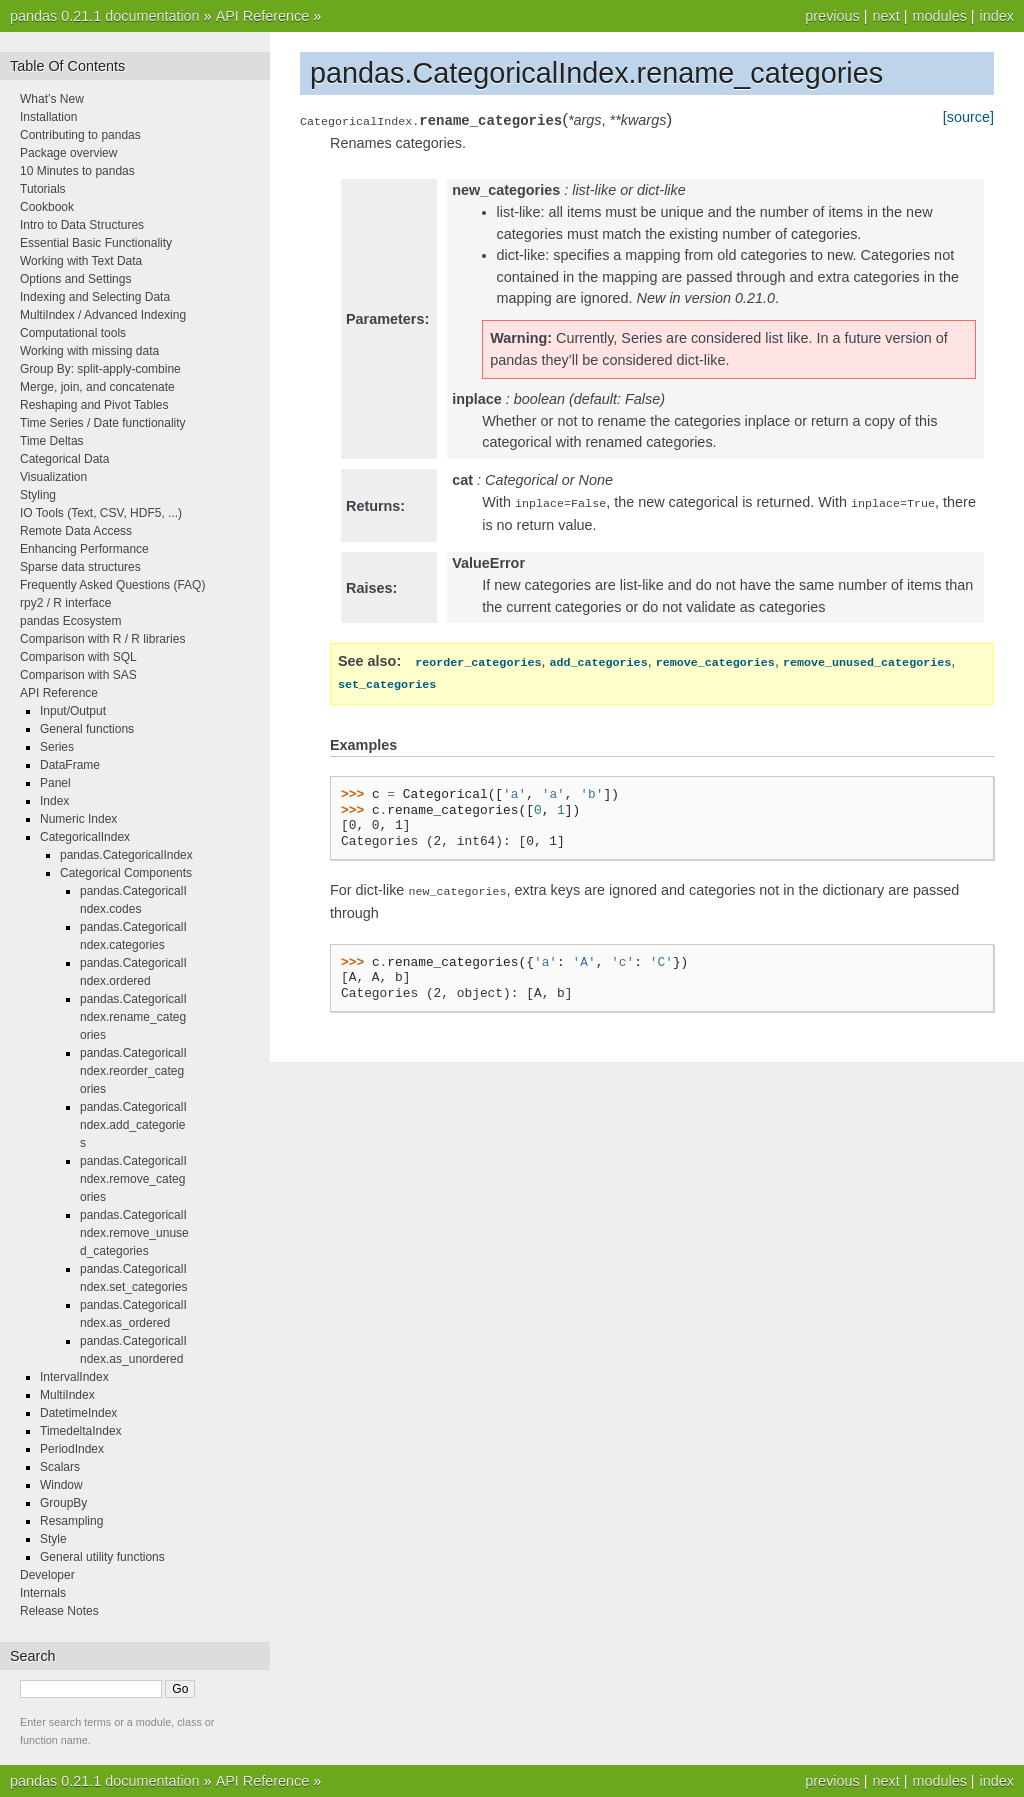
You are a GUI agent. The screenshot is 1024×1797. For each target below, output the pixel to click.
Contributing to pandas (80, 135)
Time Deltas (52, 441)
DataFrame (70, 765)
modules (939, 16)
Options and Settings (75, 279)
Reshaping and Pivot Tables (94, 405)
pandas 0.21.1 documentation (105, 16)
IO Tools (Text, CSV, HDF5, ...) (101, 513)
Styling (38, 495)
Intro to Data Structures (82, 225)
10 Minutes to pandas (77, 171)
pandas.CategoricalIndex (126, 855)
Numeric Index (78, 819)
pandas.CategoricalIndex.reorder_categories (133, 1071)
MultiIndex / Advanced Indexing (103, 315)
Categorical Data (64, 459)
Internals (43, 1593)
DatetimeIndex (78, 1413)
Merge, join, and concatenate (97, 387)
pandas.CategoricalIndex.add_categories (133, 1125)
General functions (87, 729)
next (885, 16)
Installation (48, 117)
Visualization (53, 477)
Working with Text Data (81, 261)
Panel (55, 783)
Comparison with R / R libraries (102, 639)
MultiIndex (67, 1395)
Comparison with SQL (78, 657)
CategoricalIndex (85, 837)
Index (54, 801)
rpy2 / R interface (65, 603)
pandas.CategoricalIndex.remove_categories (133, 1179)
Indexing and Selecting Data (95, 297)
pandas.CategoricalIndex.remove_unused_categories (134, 1233)
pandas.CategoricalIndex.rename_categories (133, 1017)
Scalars (60, 1467)
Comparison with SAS (78, 675)
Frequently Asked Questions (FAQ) (112, 585)
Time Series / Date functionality (103, 423)
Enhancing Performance (84, 549)
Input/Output (73, 711)
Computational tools (73, 333)
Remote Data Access (76, 531)
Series (57, 747)
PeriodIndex (72, 1449)
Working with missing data (89, 351)
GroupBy (63, 1503)
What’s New (52, 99)
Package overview (68, 153)
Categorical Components (126, 873)
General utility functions (102, 1557)
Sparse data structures (80, 567)
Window (61, 1485)
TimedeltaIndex (81, 1431)
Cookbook (47, 207)
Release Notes (59, 1611)
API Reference (263, 16)
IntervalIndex (74, 1377)
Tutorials (43, 189)
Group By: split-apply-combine (100, 369)
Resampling (71, 1521)
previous (832, 16)
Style (53, 1539)
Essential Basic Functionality (96, 243)
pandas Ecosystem (70, 621)
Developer (47, 1575)
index (997, 16)
